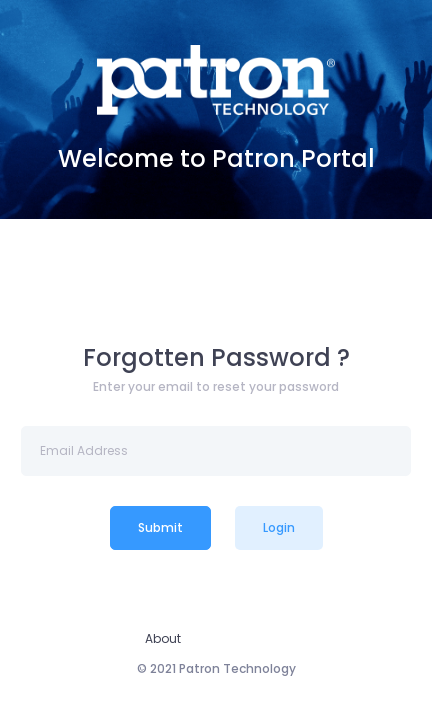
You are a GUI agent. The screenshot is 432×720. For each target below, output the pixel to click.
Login (279, 527)
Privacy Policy (246, 638)
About (163, 638)
